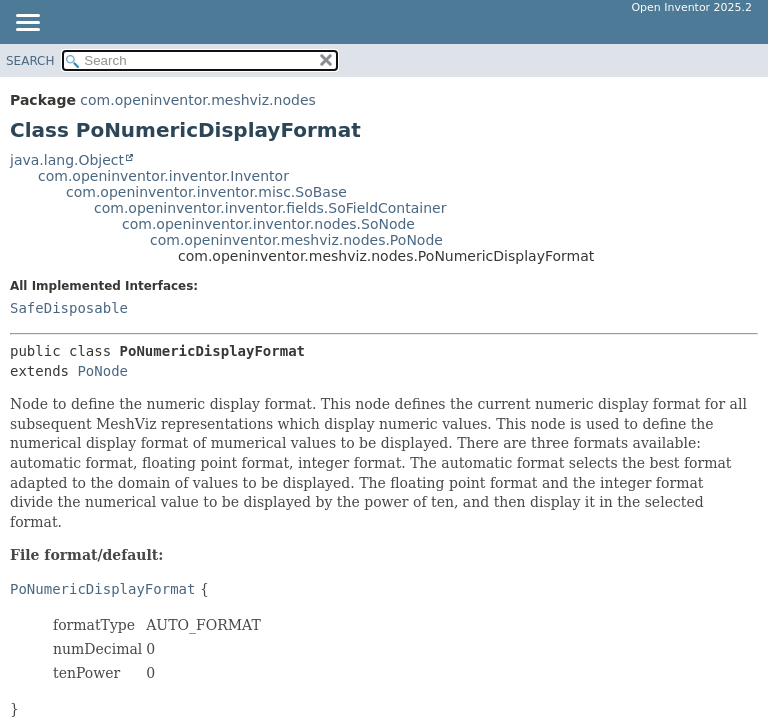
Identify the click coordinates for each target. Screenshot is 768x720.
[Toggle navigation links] (27, 24)
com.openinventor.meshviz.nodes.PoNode (296, 240)
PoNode (102, 371)
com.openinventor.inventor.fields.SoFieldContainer (270, 208)
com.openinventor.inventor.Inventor (163, 176)
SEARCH (30, 61)
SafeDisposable (69, 308)
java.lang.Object (67, 160)
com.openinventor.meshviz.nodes (197, 100)
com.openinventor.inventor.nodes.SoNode (268, 224)
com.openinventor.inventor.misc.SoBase (206, 192)
